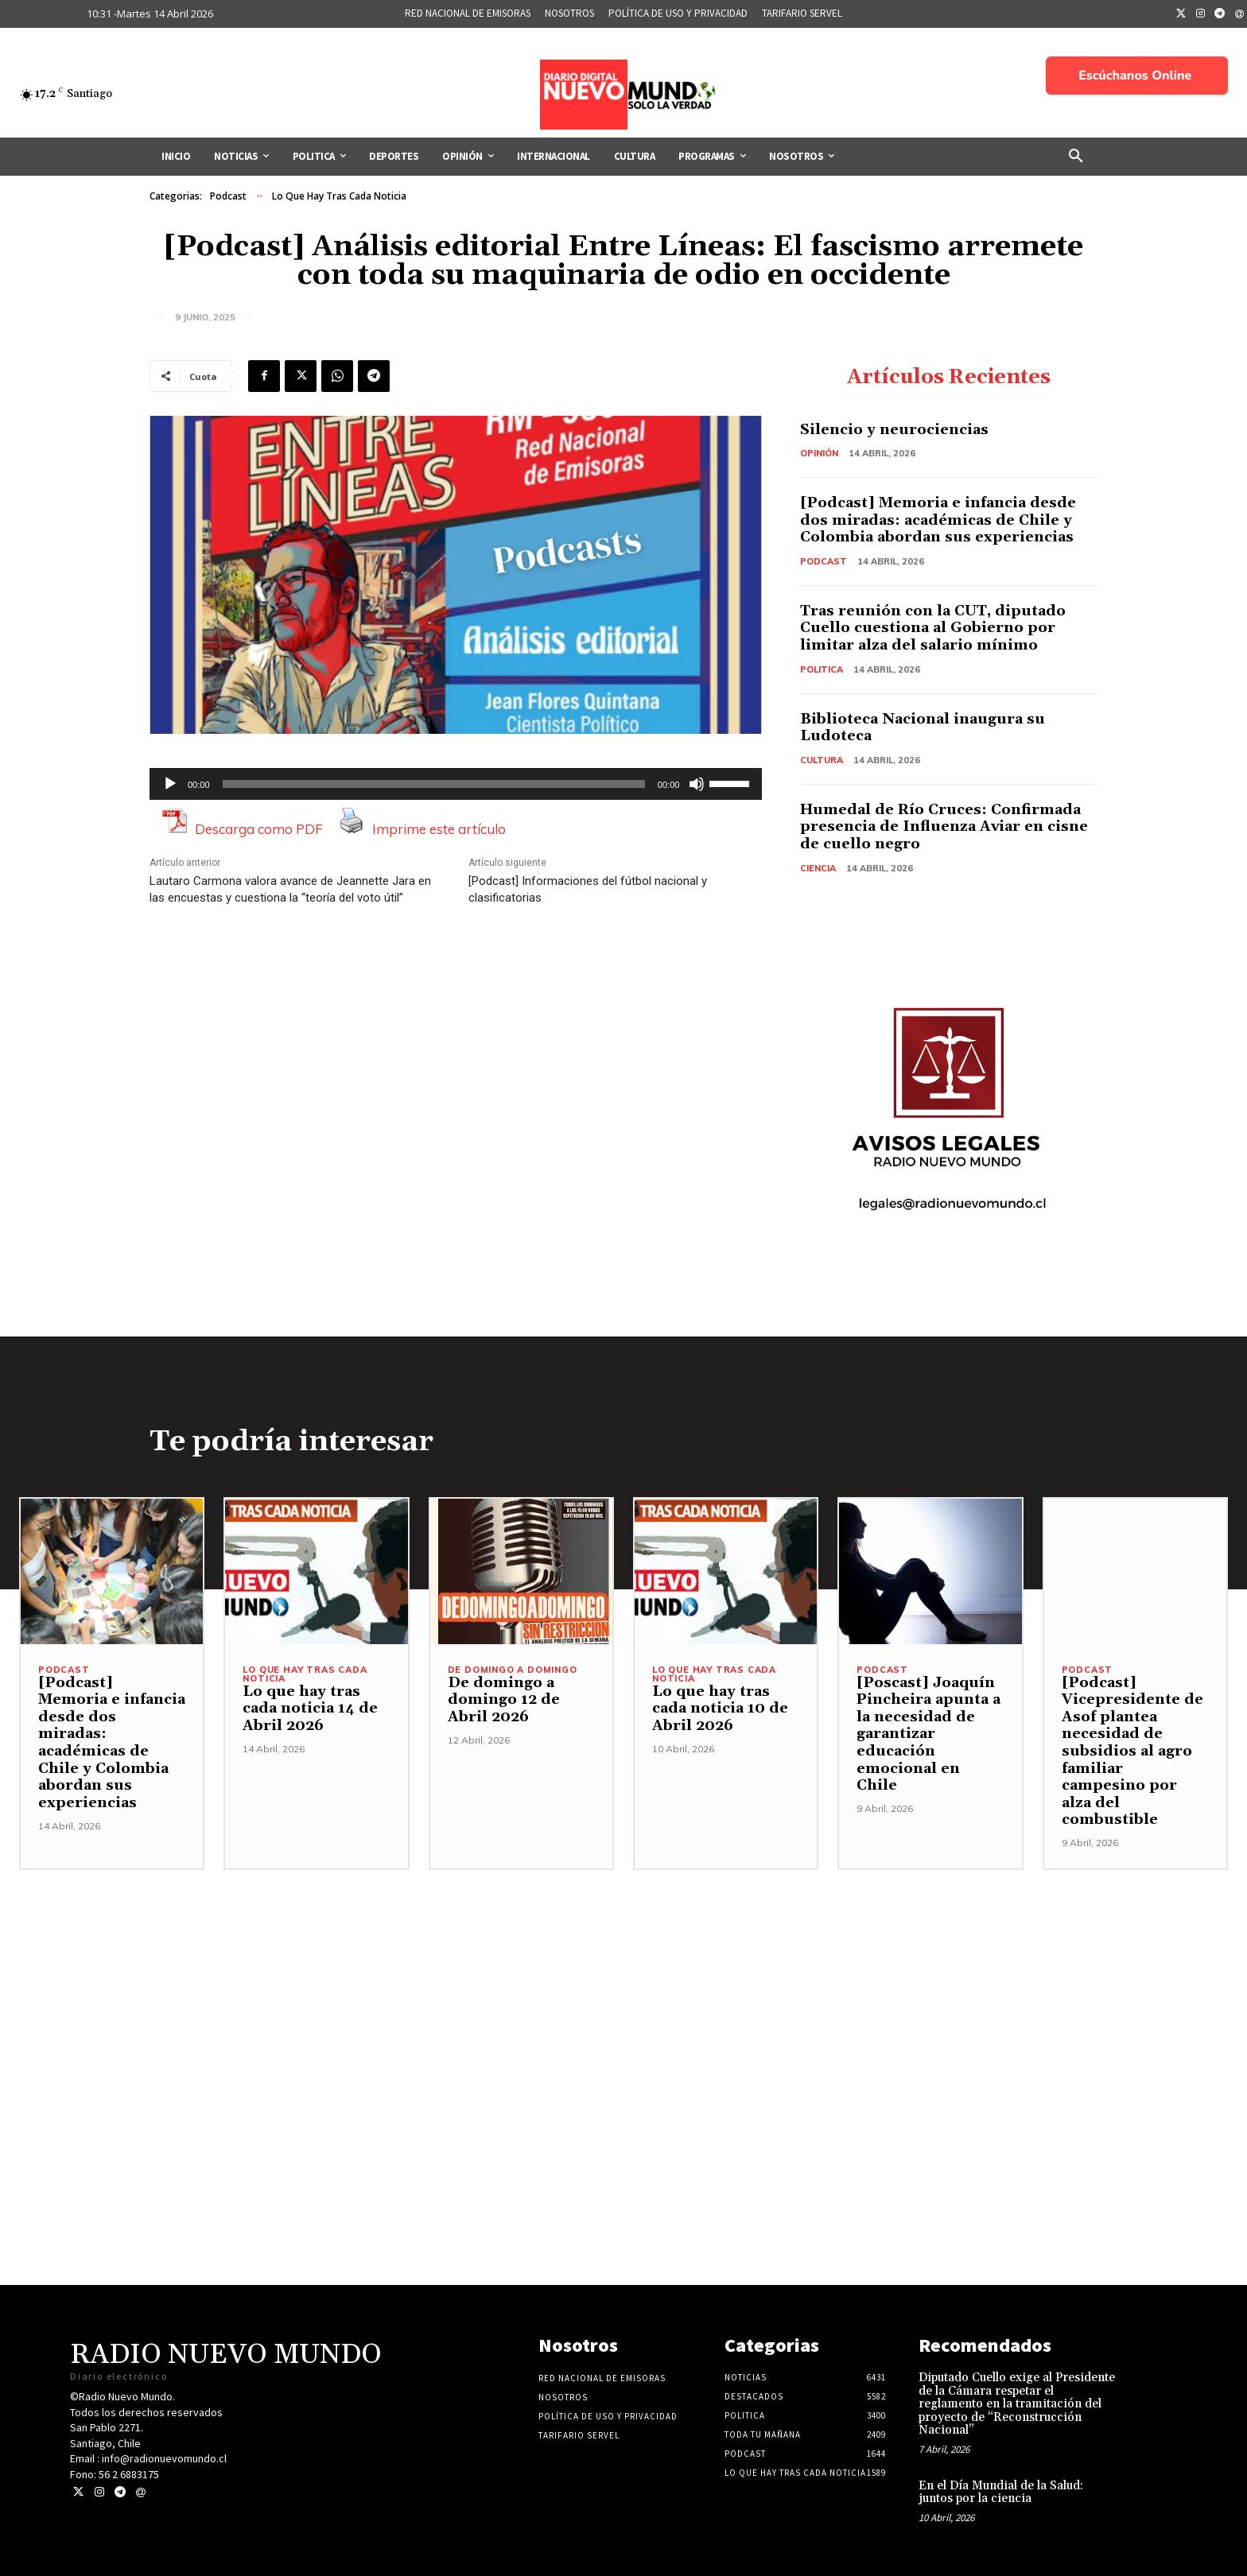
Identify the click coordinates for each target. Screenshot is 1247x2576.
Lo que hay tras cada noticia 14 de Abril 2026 (310, 1708)
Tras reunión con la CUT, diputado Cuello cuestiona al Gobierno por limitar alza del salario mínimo (933, 628)
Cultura (821, 760)
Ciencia (818, 868)
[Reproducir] (170, 784)
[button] (1076, 157)
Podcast (228, 196)
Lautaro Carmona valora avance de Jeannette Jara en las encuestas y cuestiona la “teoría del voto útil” (290, 889)
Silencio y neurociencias (894, 430)
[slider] (434, 784)
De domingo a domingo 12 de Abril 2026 (504, 1700)
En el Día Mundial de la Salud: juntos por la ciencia (1001, 2492)
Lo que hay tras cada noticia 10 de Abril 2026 (720, 1708)
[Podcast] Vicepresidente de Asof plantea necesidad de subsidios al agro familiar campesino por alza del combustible (1132, 1751)
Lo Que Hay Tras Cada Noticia (339, 196)
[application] (456, 784)
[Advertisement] (623, 1982)
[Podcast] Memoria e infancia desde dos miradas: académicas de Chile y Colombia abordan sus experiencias (939, 520)
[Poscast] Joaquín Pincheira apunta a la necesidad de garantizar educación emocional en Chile (928, 1734)
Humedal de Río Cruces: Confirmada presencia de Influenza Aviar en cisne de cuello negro (944, 827)
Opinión (819, 453)
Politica (821, 669)
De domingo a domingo (512, 1670)
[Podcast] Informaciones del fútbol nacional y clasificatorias (587, 889)
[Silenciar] (697, 784)
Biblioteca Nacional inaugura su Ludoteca (922, 728)
